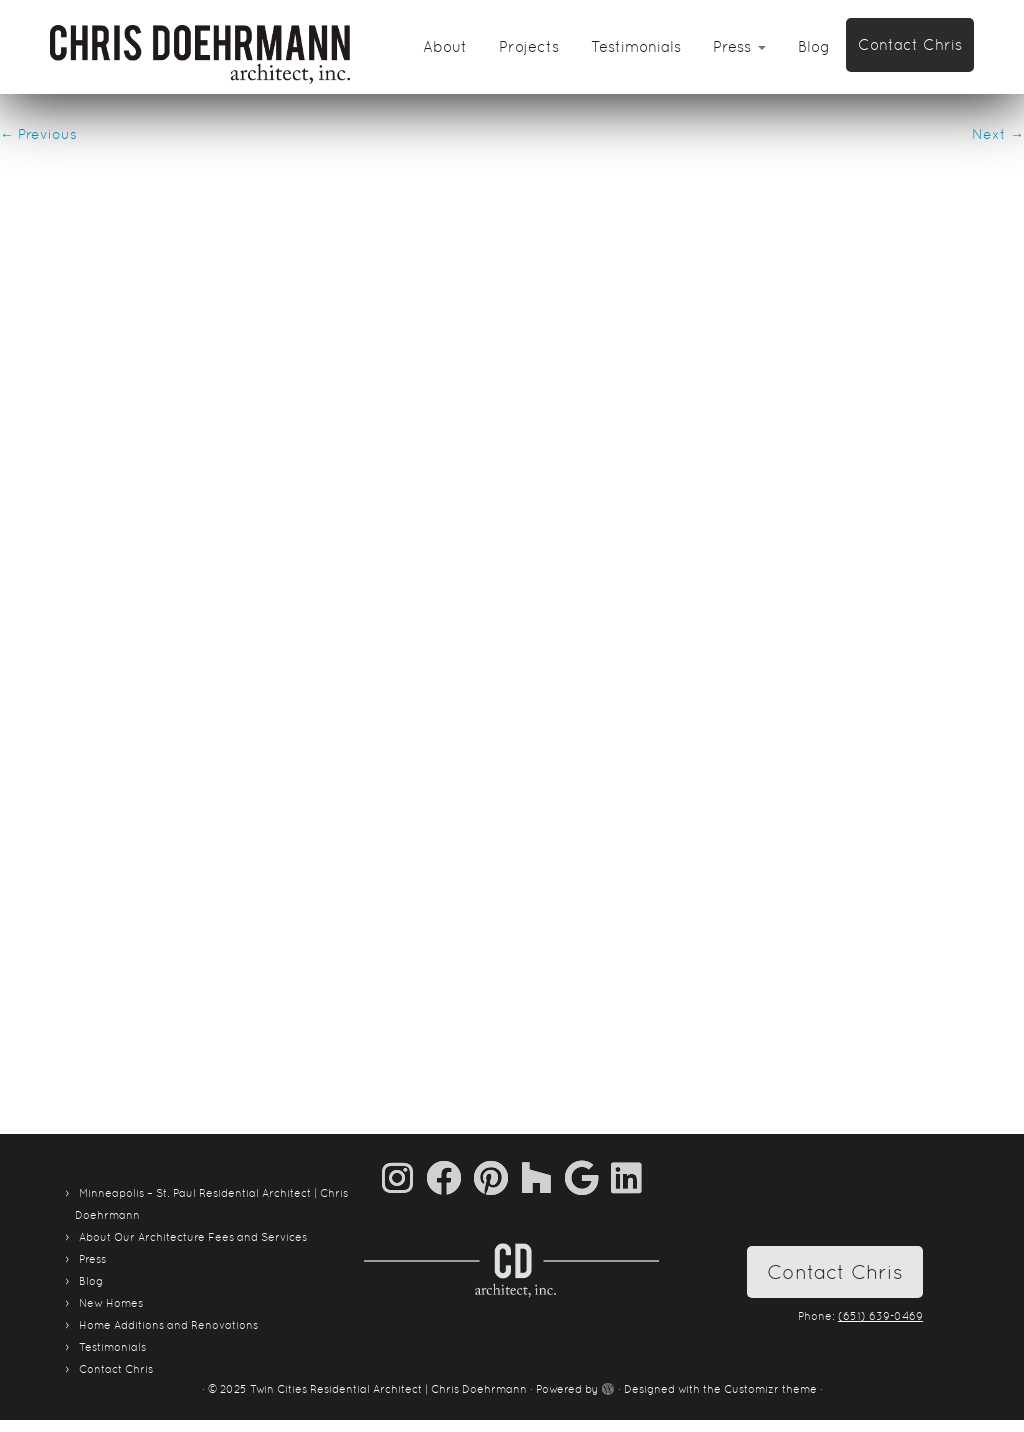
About (445, 46)
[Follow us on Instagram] (404, 1177)
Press (739, 46)
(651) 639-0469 (880, 1316)
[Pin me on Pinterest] (497, 1177)
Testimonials (636, 46)
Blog (814, 46)
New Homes (111, 1303)
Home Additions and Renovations (168, 1325)
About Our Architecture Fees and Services (193, 1237)
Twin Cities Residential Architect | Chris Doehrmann (388, 1389)
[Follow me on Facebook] (450, 1177)
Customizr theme (770, 1389)
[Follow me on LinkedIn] (626, 1177)
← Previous (38, 134)
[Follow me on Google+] (588, 1177)
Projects (529, 46)
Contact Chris (910, 44)
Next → (998, 134)
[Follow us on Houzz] (543, 1177)
